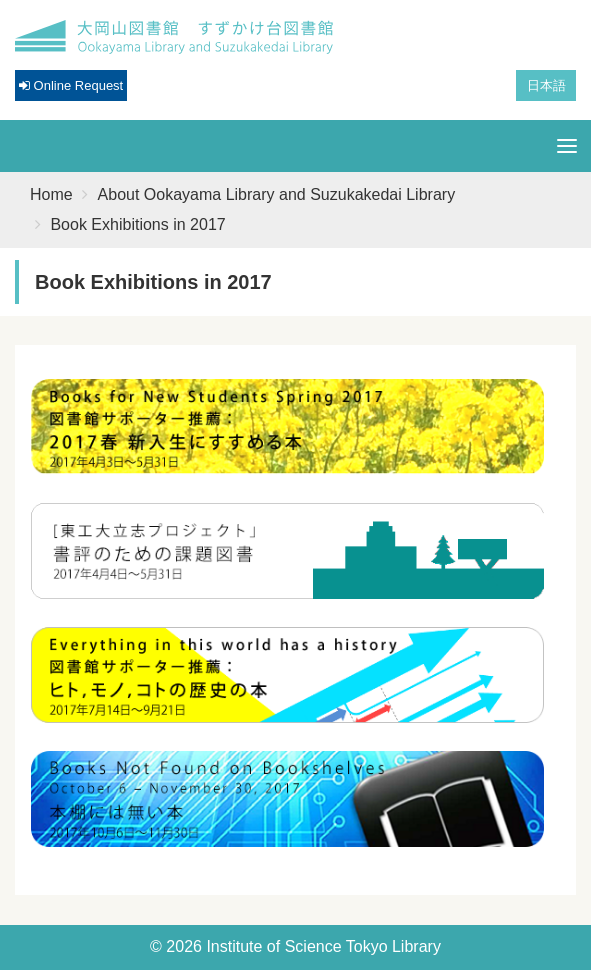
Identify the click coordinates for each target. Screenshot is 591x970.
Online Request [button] (71, 85)
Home (51, 194)
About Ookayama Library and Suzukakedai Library (277, 194)
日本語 (546, 85)
